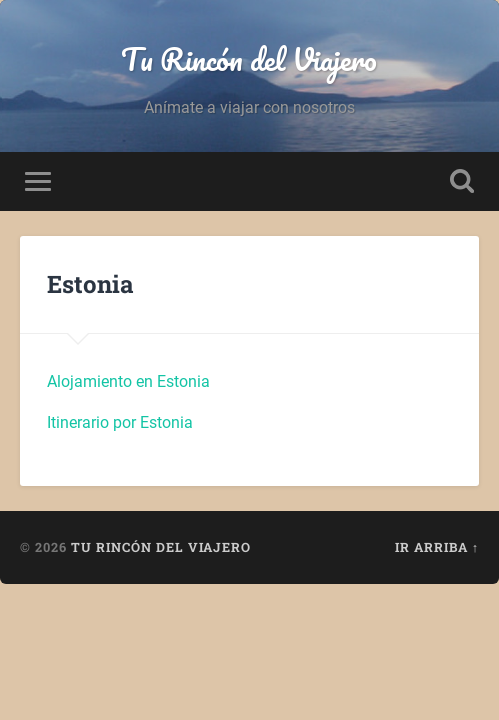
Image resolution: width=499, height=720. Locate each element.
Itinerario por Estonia (120, 422)
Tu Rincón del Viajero (249, 59)
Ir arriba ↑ (437, 547)
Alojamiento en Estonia (128, 381)
